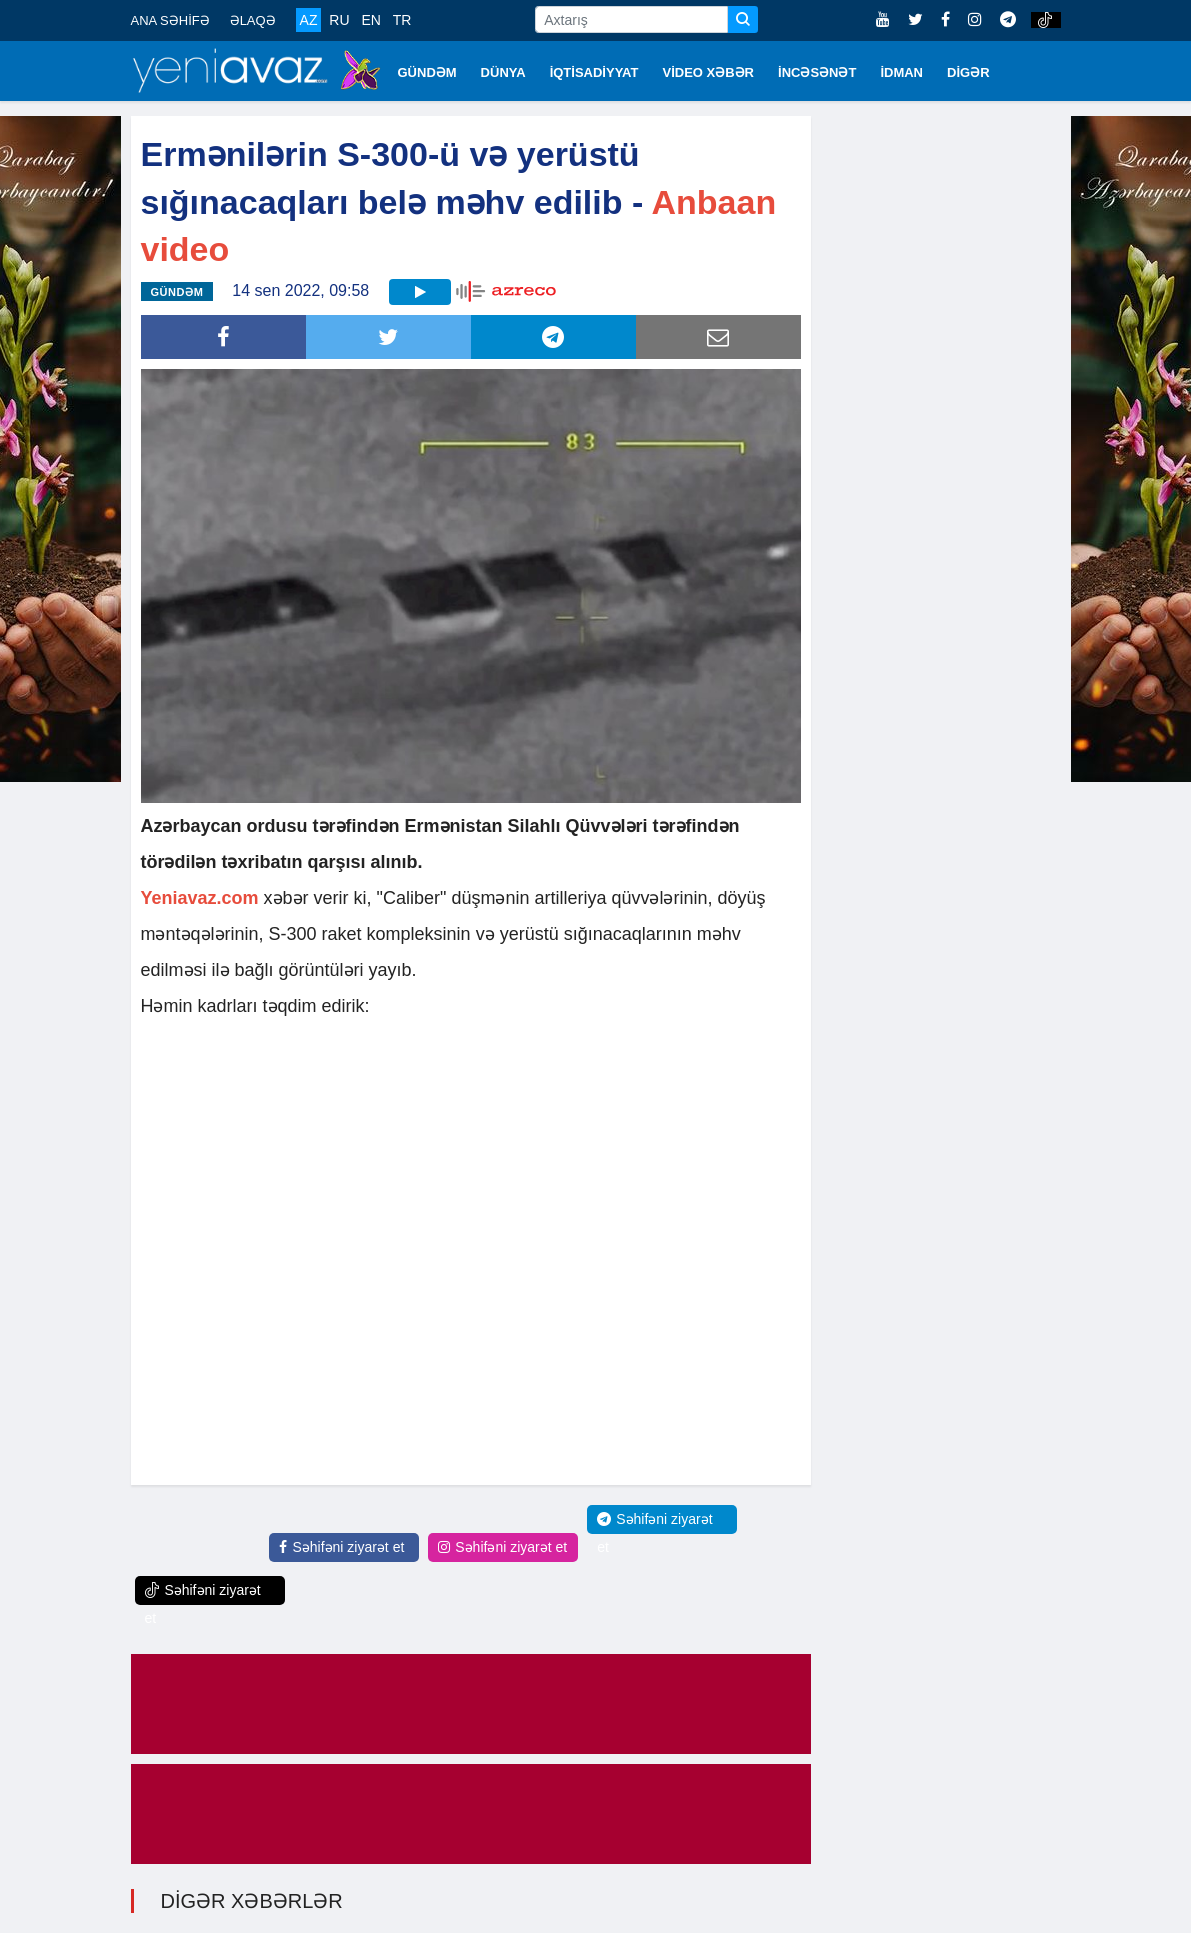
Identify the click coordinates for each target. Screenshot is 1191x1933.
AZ (309, 20)
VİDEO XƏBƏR (709, 72)
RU (339, 20)
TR (402, 20)
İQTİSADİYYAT (594, 72)
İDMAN (901, 72)
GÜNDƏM (427, 72)
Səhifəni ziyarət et (341, 1547)
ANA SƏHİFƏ (170, 20)
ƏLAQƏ (253, 20)
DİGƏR (968, 72)
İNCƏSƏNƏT (817, 72)
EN (370, 20)
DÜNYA (503, 72)
